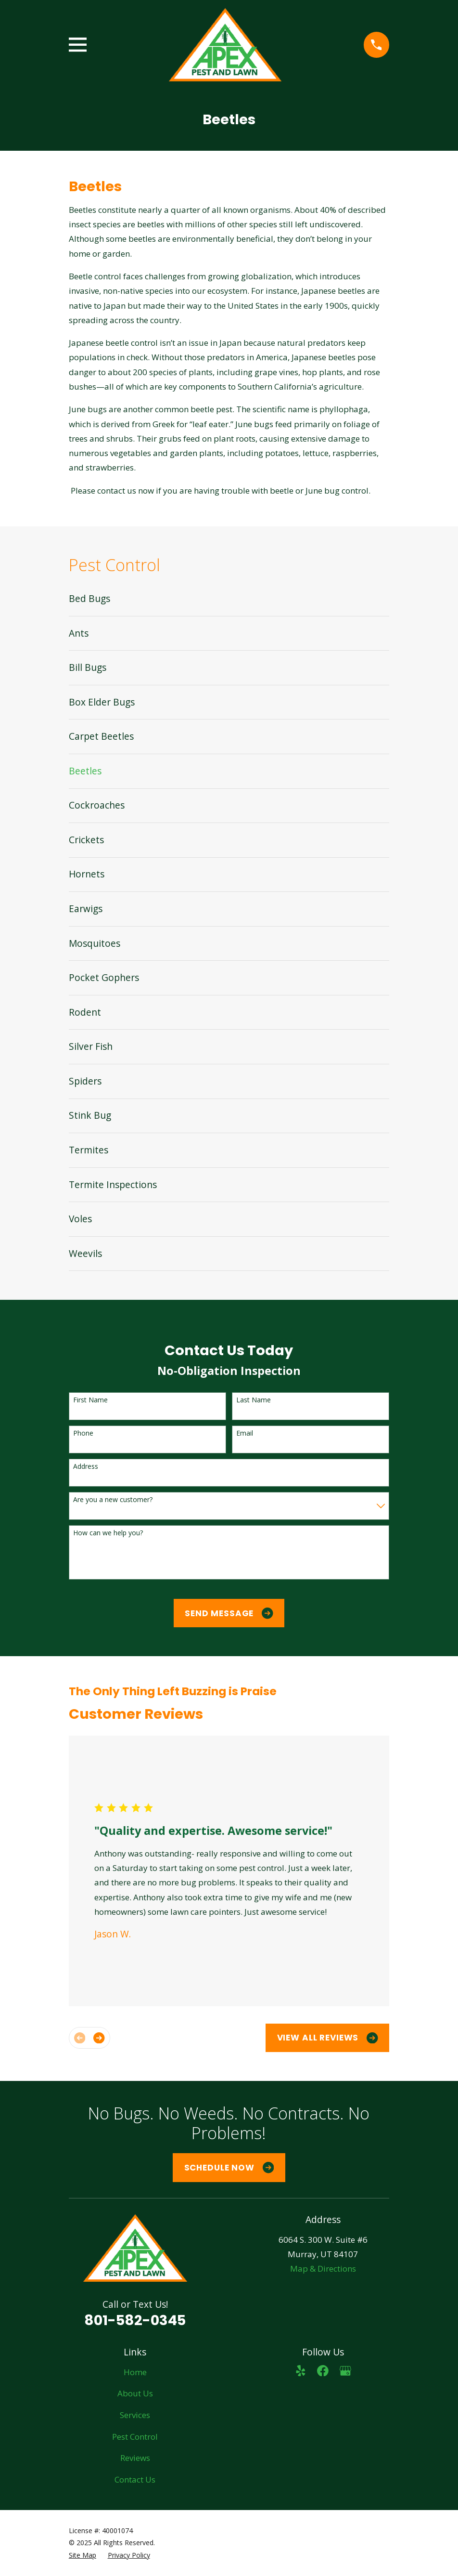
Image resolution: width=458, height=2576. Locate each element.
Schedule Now (229, 2167)
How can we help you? (108, 1533)
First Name (90, 1400)
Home (135, 2372)
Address (85, 1467)
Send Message (229, 1613)
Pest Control (135, 2436)
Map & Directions (323, 2268)
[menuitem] (229, 599)
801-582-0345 (135, 2320)
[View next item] (98, 2037)
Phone (83, 1433)
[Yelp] (300, 2371)
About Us (135, 2393)
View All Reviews (327, 2037)
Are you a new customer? (113, 1500)
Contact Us (134, 2479)
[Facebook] (323, 2371)
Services (135, 2414)
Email (244, 1433)
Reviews (135, 2457)
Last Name (253, 1400)
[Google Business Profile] (345, 2371)
